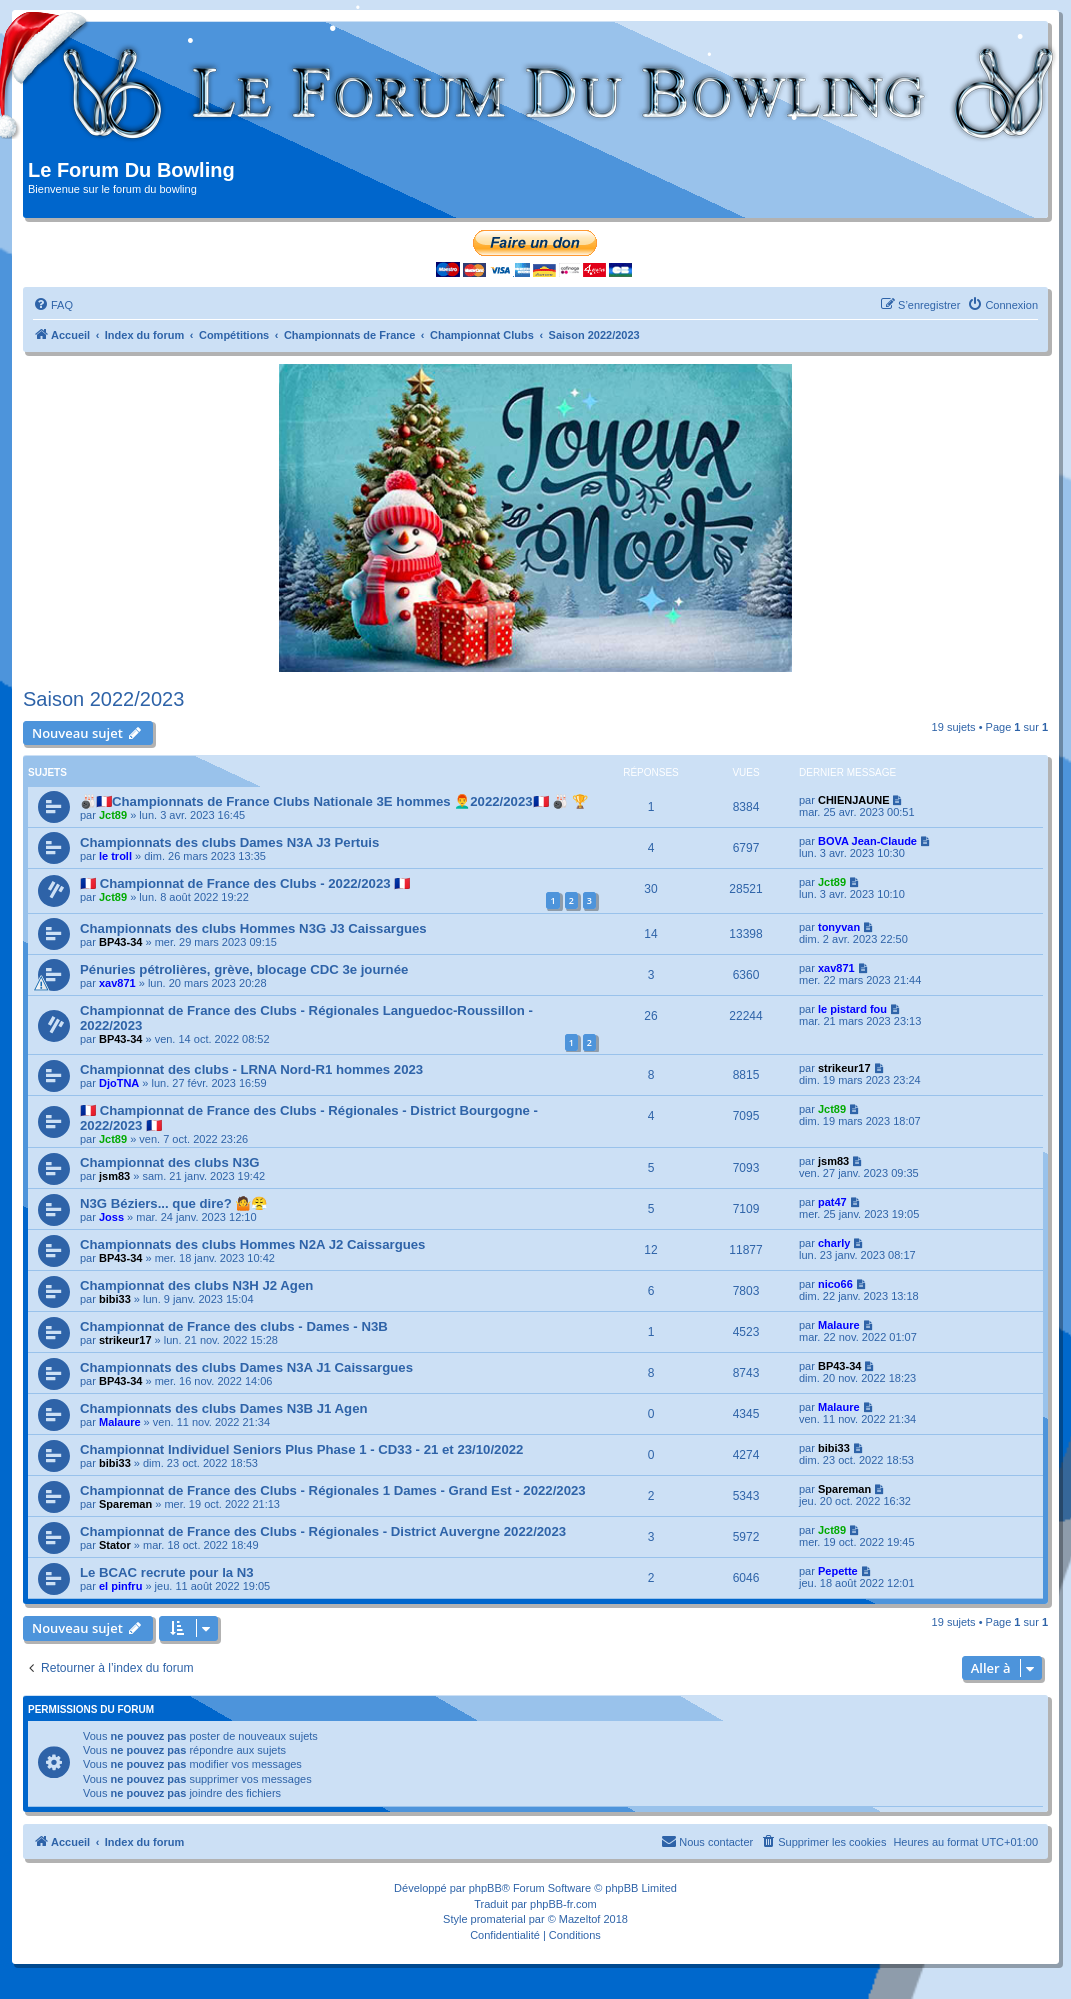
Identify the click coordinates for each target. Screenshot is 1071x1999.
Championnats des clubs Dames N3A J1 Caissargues (246, 1367)
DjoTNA (119, 1083)
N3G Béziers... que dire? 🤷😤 (173, 1203)
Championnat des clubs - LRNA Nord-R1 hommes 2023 (251, 1069)
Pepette (838, 1571)
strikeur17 (844, 1068)
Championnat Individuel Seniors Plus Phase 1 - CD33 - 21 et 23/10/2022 (301, 1449)
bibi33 (115, 1299)
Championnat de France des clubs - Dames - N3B (234, 1326)
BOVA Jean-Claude (867, 841)
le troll (115, 856)
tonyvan (839, 927)
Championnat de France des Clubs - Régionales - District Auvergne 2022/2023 (323, 1531)
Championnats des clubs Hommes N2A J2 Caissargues (252, 1244)
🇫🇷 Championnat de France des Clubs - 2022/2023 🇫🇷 (245, 883)
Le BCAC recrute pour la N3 (167, 1572)
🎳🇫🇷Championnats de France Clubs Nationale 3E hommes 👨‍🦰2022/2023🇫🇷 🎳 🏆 (334, 801)
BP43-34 (120, 942)
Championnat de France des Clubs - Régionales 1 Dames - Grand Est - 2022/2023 (333, 1490)
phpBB (485, 1888)
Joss (111, 1217)
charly (834, 1243)
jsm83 (114, 1176)
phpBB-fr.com (563, 1904)
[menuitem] (53, 305)
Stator (115, 1545)
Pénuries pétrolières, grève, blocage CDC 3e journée (244, 969)
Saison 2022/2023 (103, 699)
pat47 (832, 1202)
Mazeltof (580, 1919)
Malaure (839, 1325)
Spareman (125, 1504)
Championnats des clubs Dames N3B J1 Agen (224, 1408)
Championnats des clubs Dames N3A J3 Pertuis (229, 842)
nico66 (835, 1284)
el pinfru (120, 1586)
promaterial (498, 1919)
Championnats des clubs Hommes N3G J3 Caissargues (253, 928)
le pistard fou (852, 1009)
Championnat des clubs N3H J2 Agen (196, 1285)
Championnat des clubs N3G (170, 1162)
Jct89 (113, 815)
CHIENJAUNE (854, 800)
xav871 (117, 983)
